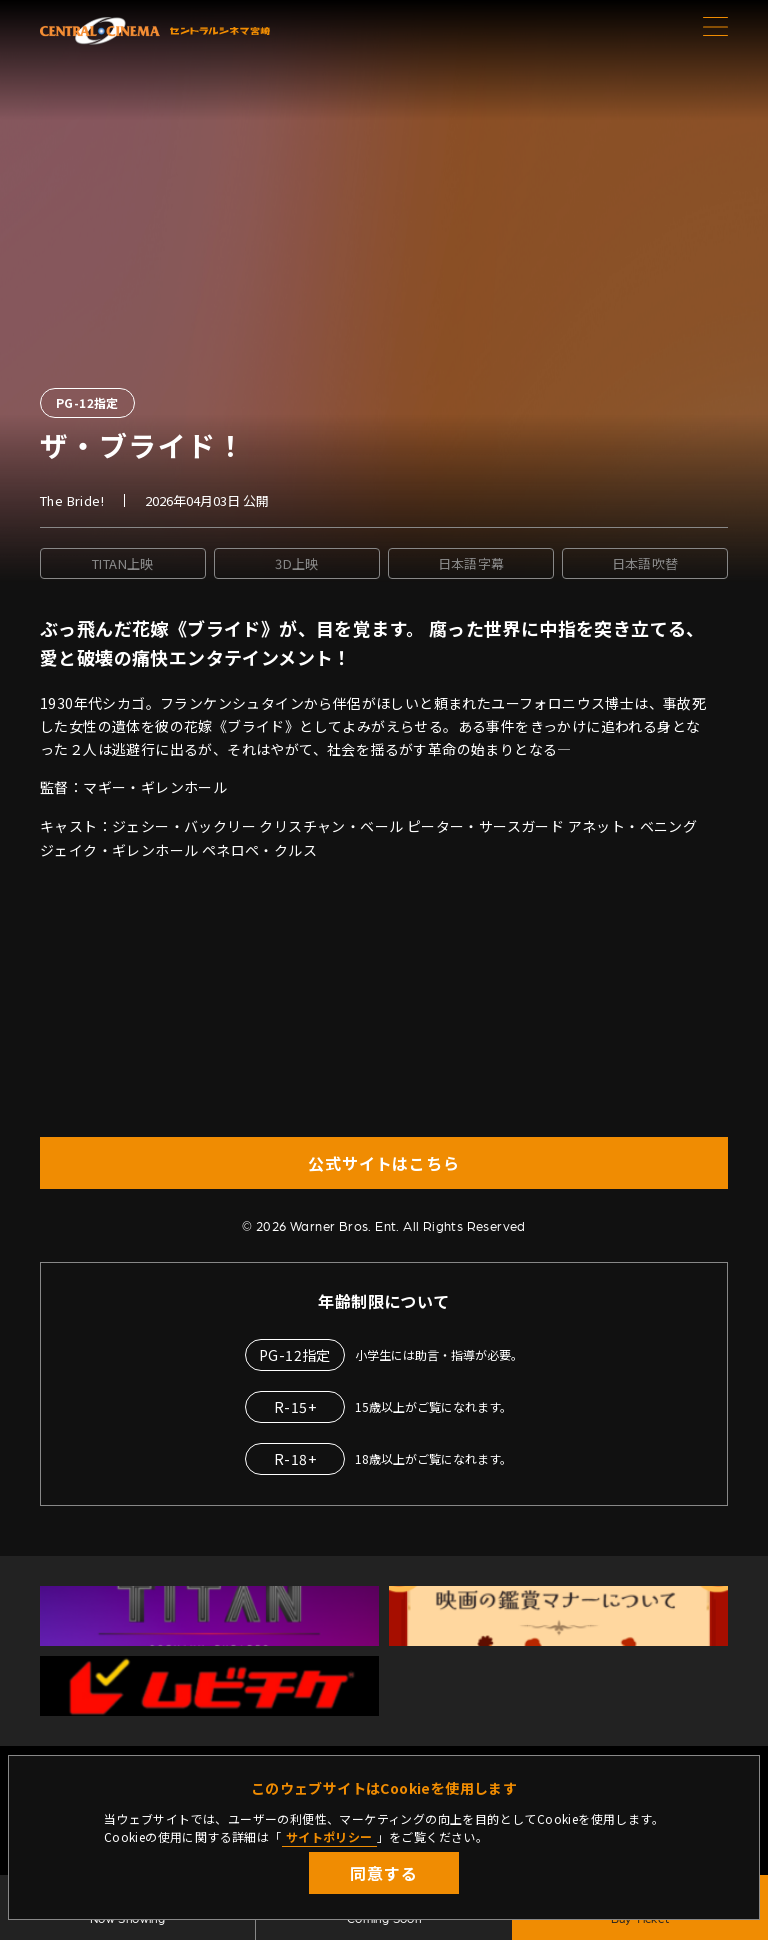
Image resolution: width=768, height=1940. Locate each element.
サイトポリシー (329, 1836)
